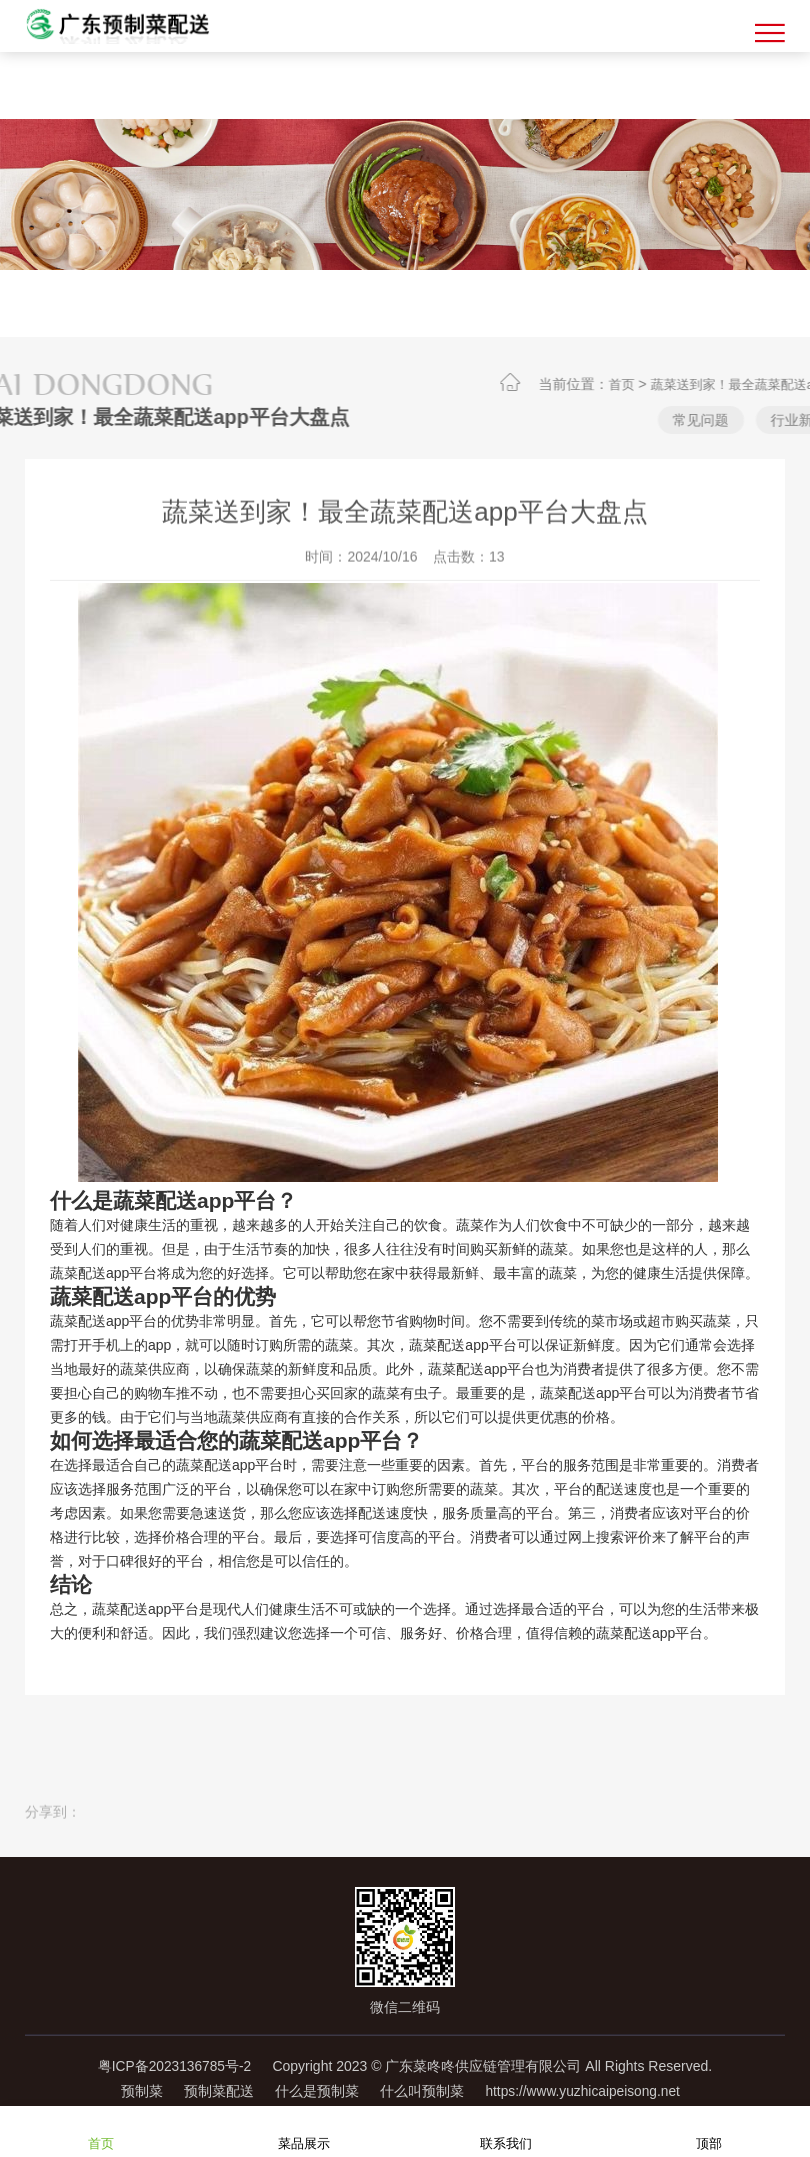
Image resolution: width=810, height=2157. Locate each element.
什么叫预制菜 (423, 2090)
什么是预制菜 (313, 2090)
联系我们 (506, 2130)
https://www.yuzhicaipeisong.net (589, 2090)
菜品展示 (304, 2130)
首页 (657, 384)
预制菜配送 (210, 2090)
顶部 (709, 2130)
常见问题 (737, 420)
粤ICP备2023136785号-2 (172, 2066)
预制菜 (128, 2090)
